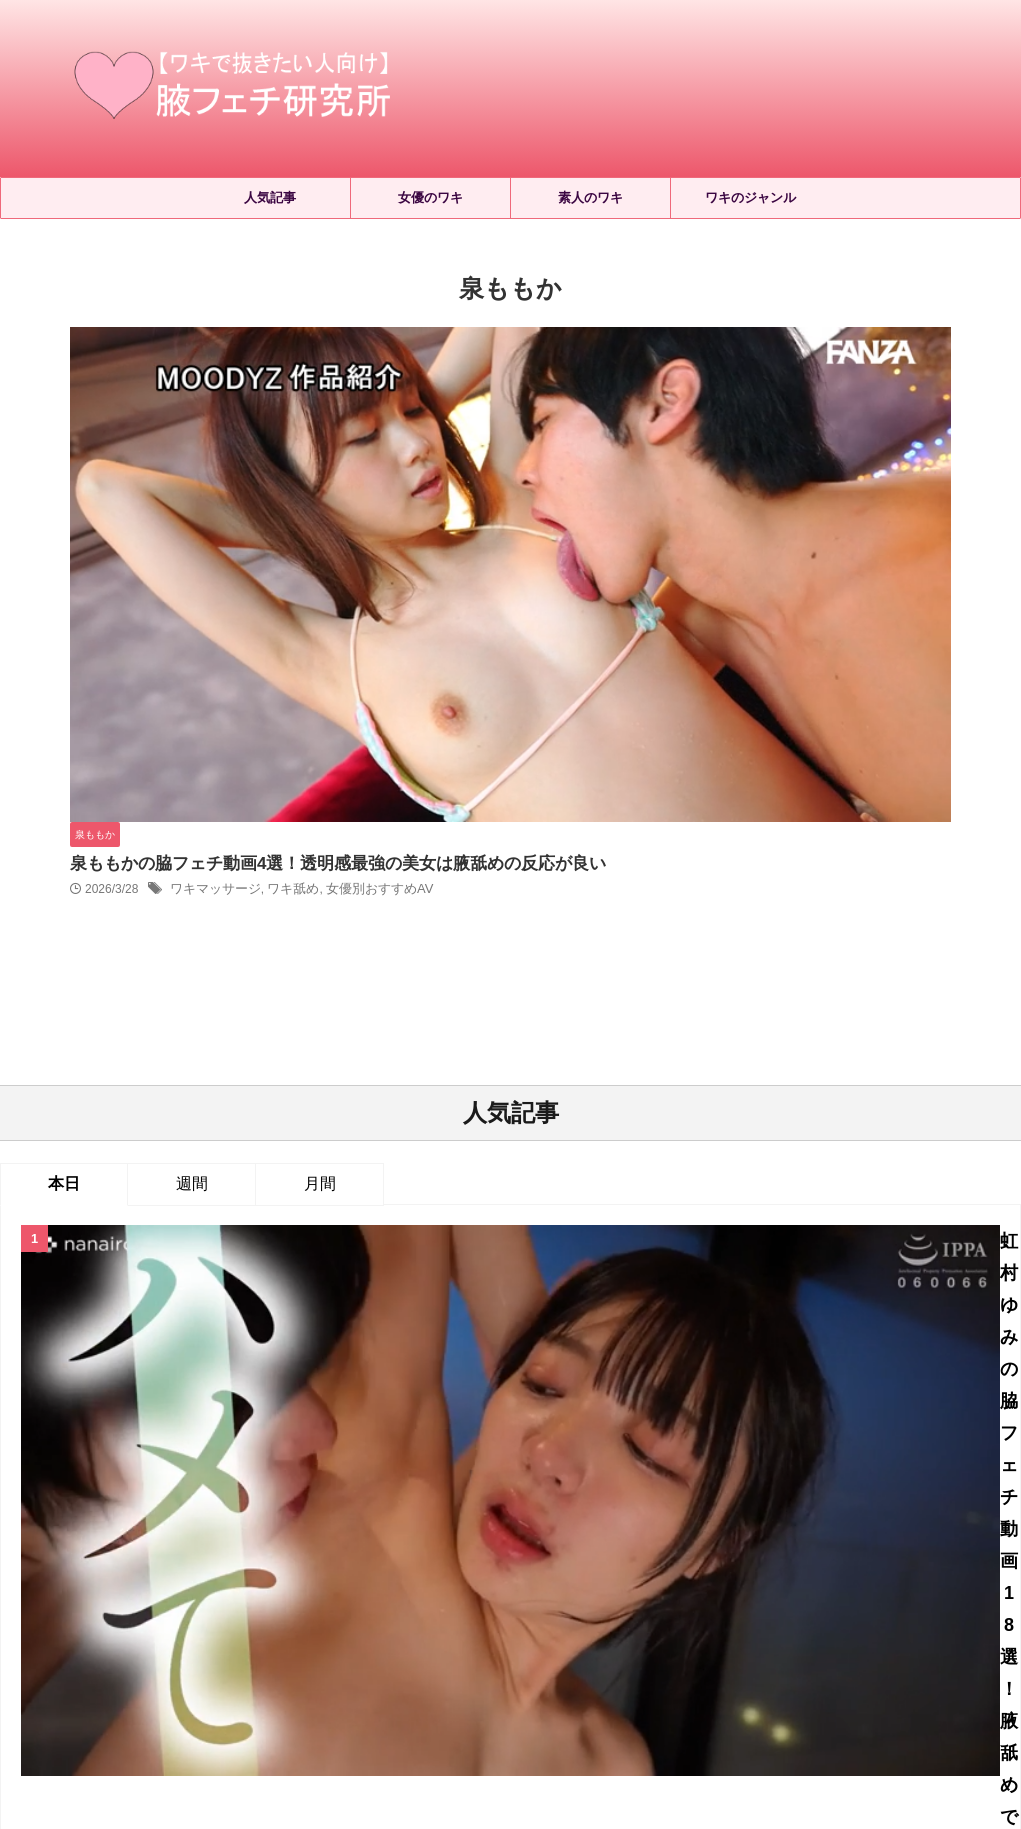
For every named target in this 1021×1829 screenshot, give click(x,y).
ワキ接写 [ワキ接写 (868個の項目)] (397, 1535)
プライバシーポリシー (541, 1645)
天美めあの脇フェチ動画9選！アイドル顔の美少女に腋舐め (568, 1261)
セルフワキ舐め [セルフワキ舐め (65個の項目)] (189, 1502)
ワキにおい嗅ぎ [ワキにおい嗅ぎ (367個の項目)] (509, 1502)
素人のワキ (590, 197)
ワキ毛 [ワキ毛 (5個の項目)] (466, 1535)
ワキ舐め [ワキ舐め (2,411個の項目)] (766, 1535)
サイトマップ (420, 1645)
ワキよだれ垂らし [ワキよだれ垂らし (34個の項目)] (632, 1502)
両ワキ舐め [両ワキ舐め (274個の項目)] (925, 1535)
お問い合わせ (663, 1645)
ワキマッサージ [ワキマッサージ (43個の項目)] (108, 1535)
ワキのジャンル (750, 197)
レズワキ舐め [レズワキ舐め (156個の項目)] (298, 1502)
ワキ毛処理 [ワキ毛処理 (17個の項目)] (543, 1535)
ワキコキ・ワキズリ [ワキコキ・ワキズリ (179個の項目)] (766, 1502)
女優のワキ (430, 197)
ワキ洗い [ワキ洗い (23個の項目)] (689, 1535)
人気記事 (270, 197)
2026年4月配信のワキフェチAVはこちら (567, 926)
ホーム (340, 1645)
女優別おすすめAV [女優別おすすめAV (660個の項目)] (510, 1568)
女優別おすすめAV (679, 396)
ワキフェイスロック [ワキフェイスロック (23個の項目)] (908, 1502)
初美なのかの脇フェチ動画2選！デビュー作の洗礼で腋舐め (568, 1067)
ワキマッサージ (527, 396)
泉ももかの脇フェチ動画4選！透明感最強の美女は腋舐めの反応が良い (637, 369)
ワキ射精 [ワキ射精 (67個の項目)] (320, 1535)
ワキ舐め (599, 396)
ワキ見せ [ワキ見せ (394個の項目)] (842, 1535)
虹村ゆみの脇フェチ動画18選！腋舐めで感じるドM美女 (568, 828)
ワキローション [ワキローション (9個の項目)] (224, 1535)
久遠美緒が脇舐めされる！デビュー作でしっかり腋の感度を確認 (568, 1164)
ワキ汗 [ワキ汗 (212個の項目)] (619, 1535)
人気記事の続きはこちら (510, 1348)
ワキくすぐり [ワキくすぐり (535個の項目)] (401, 1502)
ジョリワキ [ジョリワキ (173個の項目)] (86, 1502)
